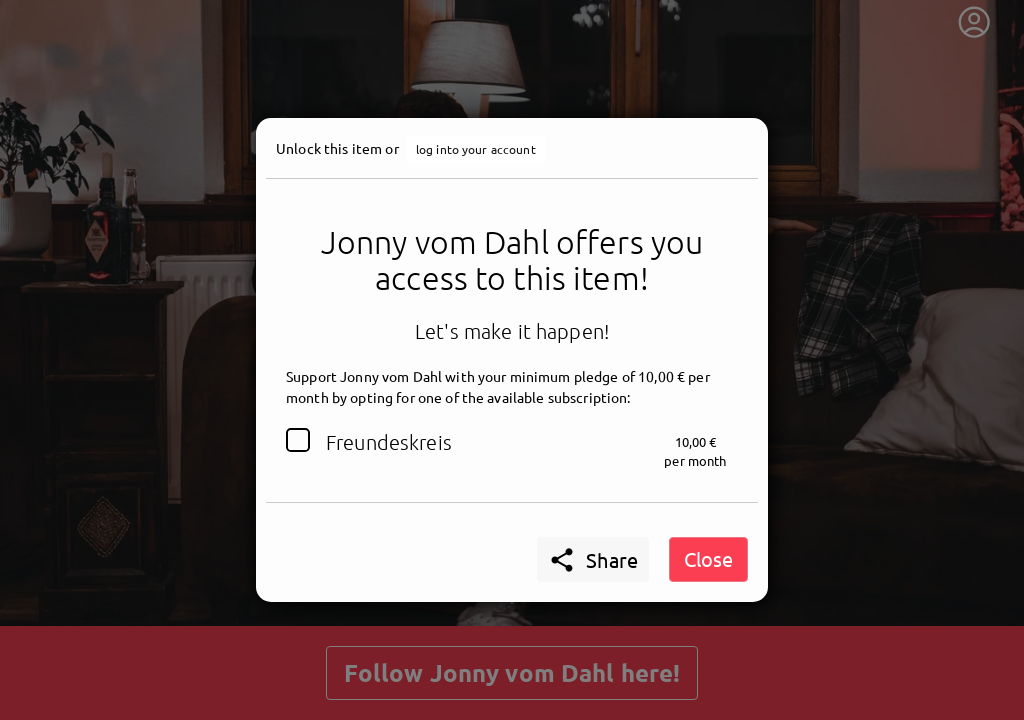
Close (708, 558)
